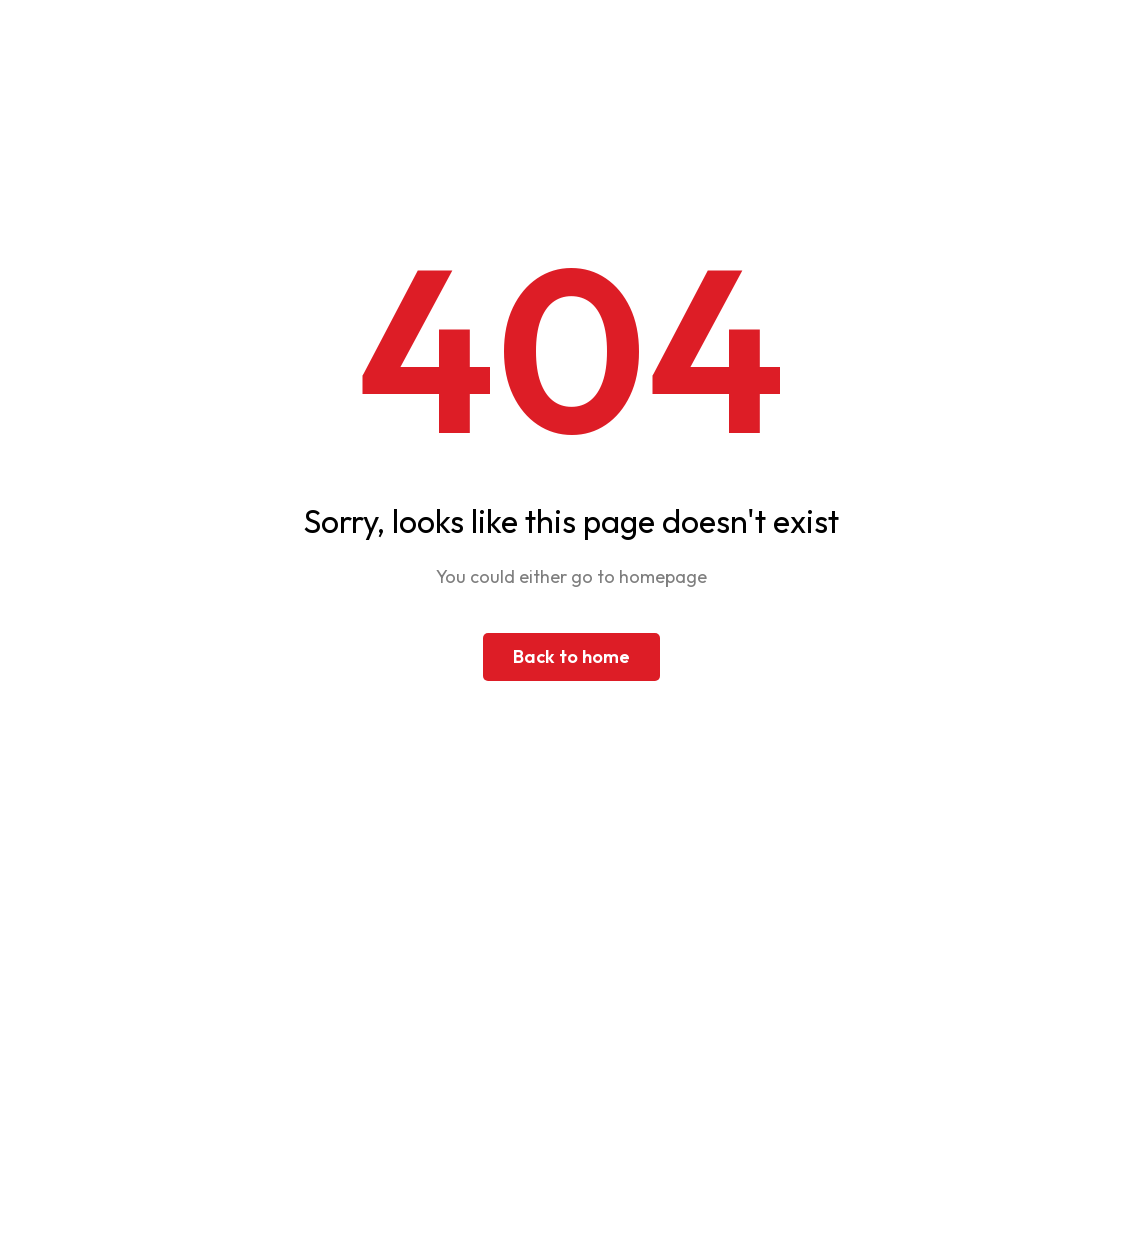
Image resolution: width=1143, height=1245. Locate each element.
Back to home (571, 656)
